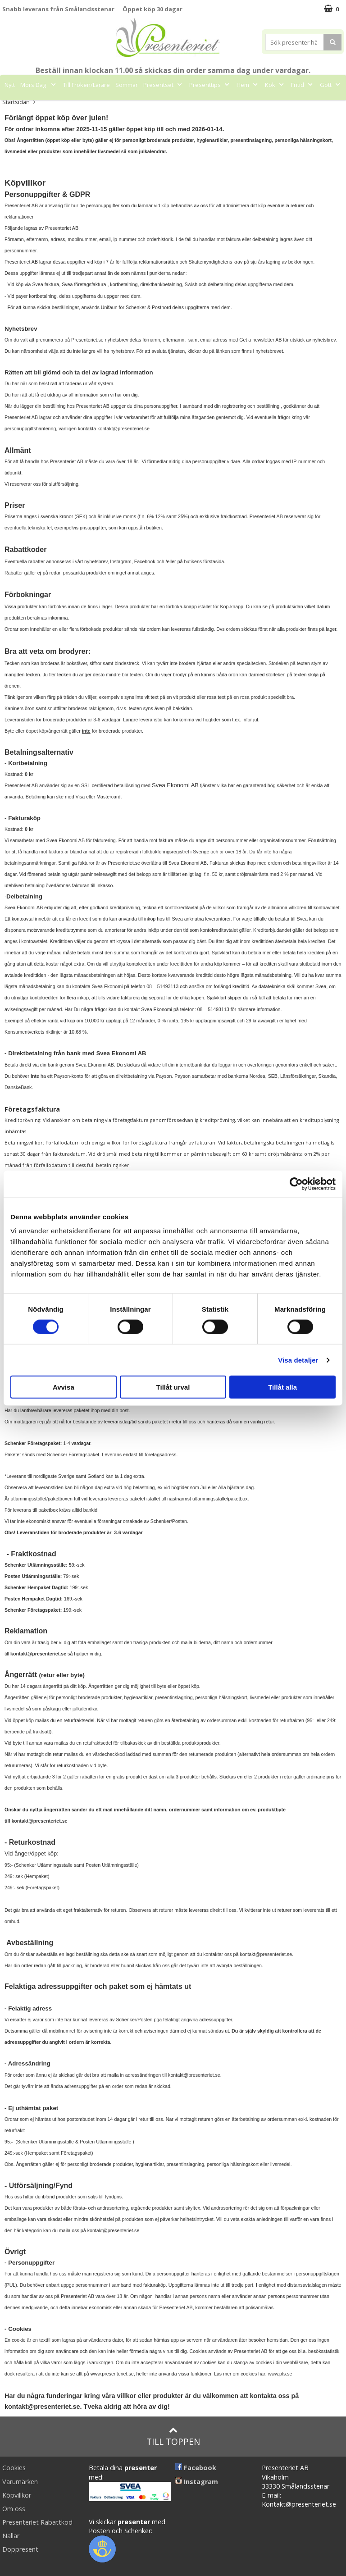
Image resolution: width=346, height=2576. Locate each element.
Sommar (126, 85)
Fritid (302, 85)
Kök (275, 85)
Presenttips (210, 85)
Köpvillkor (16, 2495)
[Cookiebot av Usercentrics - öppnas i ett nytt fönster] (296, 1183)
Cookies (14, 2467)
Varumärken (20, 2481)
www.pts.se (280, 2373)
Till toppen (173, 2437)
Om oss (13, 2508)
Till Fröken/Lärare (86, 85)
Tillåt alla (282, 1387)
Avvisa (63, 1387)
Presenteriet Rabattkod (37, 2522)
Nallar (10, 2535)
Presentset (163, 85)
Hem (248, 85)
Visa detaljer (298, 1359)
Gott (331, 85)
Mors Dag (39, 85)
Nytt (10, 85)
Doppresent (20, 2549)
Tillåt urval (173, 1387)
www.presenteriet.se (112, 2373)
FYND (191, 105)
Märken (163, 105)
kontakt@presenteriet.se (123, 428)
